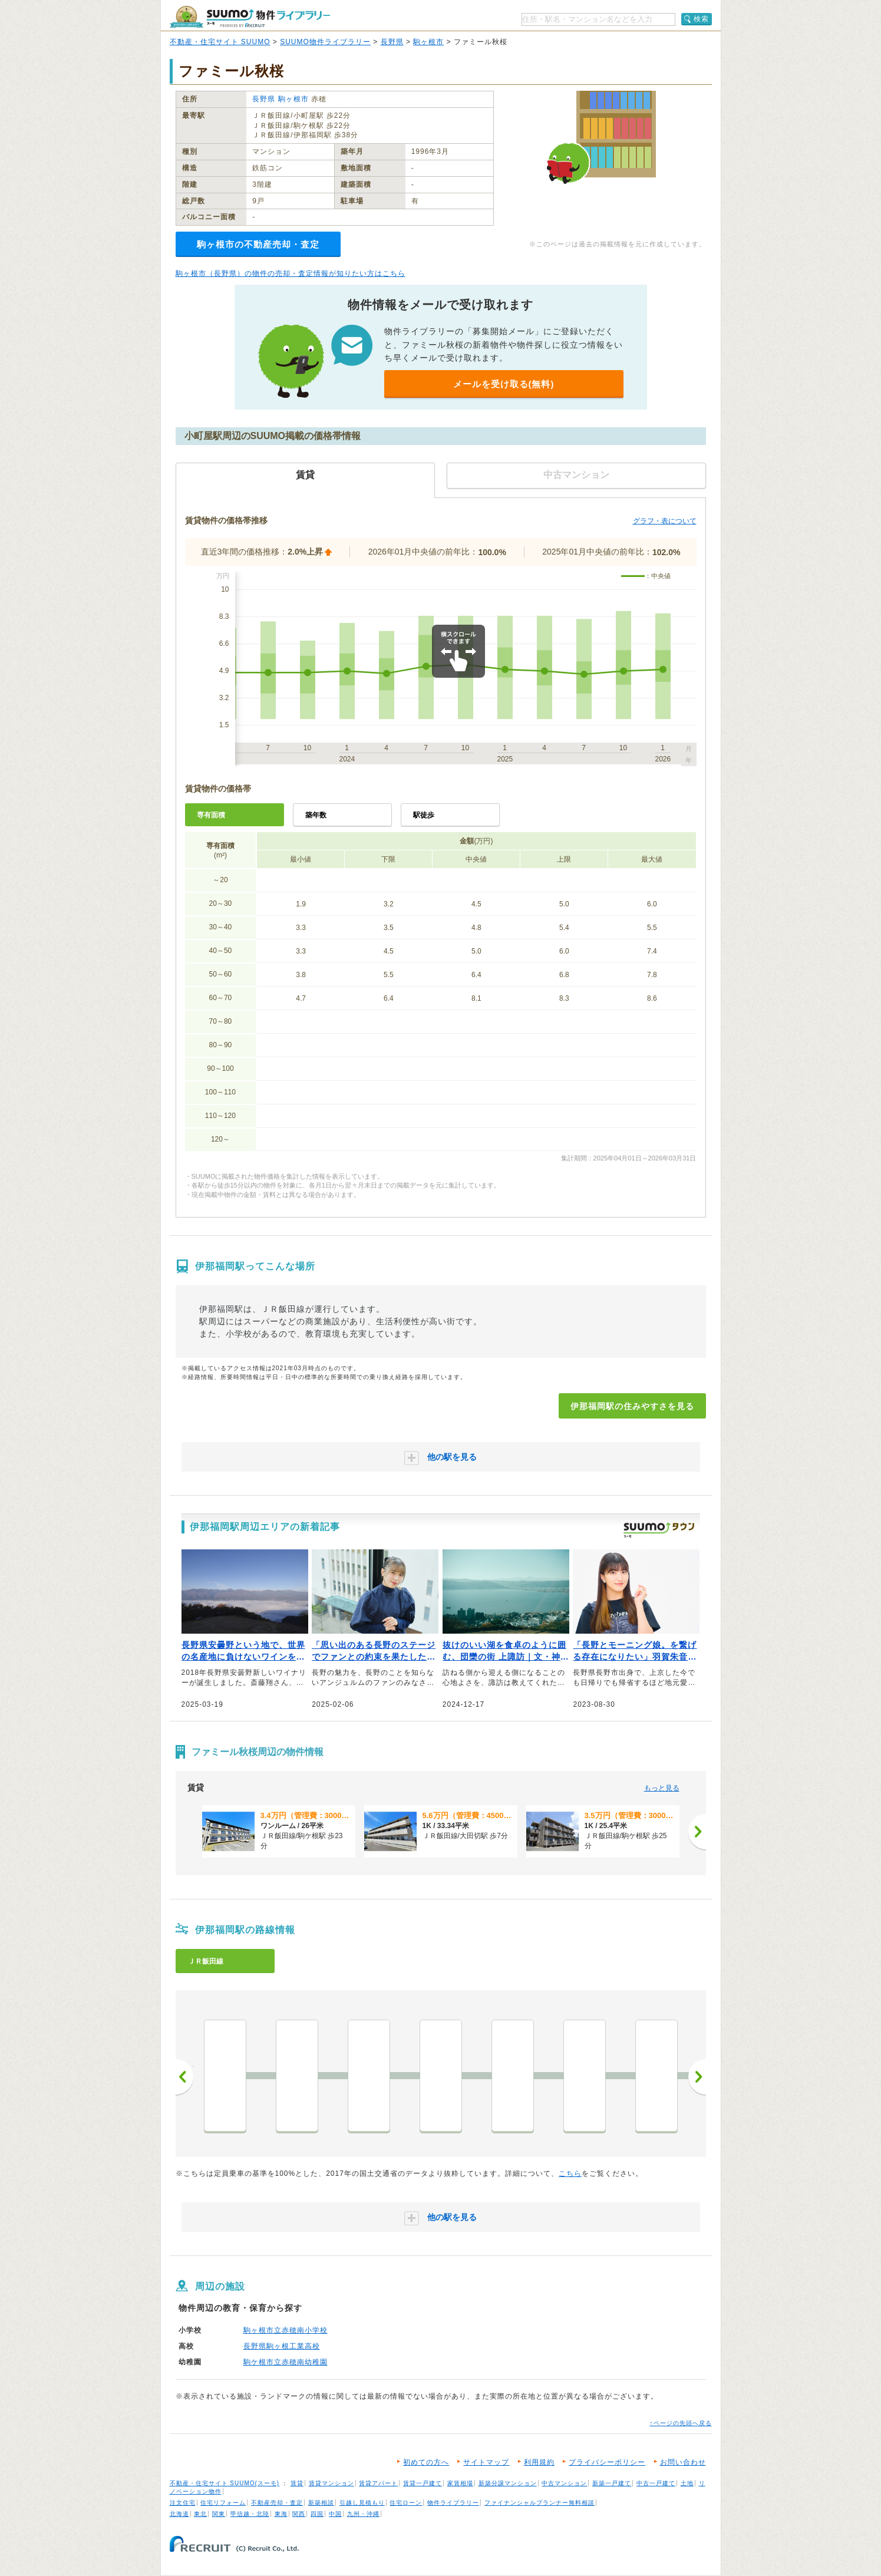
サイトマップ (486, 2462)
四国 (317, 2514)
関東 (218, 2514)
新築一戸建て (611, 2483)
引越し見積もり (362, 2502)
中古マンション (564, 2483)
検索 (701, 19)
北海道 (179, 2514)
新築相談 (321, 2502)
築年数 (315, 815)
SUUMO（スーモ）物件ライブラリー (250, 17)
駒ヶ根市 (428, 42)
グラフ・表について (665, 521)
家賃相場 (460, 2483)
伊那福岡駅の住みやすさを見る (632, 1406)
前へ (184, 2077)
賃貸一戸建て (422, 2483)
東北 (200, 2514)
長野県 (392, 42)
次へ (697, 2077)
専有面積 (211, 815)
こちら (570, 2173)
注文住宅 (183, 2502)
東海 (281, 2514)
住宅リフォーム (223, 2502)
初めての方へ (426, 2462)
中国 (335, 2514)
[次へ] (697, 1831)
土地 (687, 2483)
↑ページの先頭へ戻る (681, 2423)
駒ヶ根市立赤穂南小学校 (285, 2330)
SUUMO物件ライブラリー (325, 42)
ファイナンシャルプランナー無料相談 (539, 2502)
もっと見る (661, 1788)
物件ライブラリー (453, 2502)
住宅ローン (406, 2502)
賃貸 (297, 2483)
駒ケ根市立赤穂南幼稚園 (285, 2362)
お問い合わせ (683, 2462)
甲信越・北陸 (249, 2514)
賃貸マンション (331, 2483)
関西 (298, 2514)
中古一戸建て (655, 2483)
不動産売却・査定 (277, 2502)
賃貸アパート (378, 2483)
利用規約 (539, 2462)
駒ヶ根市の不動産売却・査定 (258, 244)
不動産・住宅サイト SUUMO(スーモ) (225, 2483)
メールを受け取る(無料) (504, 384)
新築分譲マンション (508, 2483)
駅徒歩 (423, 815)
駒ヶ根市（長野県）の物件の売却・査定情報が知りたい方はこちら (290, 273)
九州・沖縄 (363, 2514)
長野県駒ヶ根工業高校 (281, 2346)
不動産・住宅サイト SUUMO (220, 42)
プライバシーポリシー (607, 2462)
